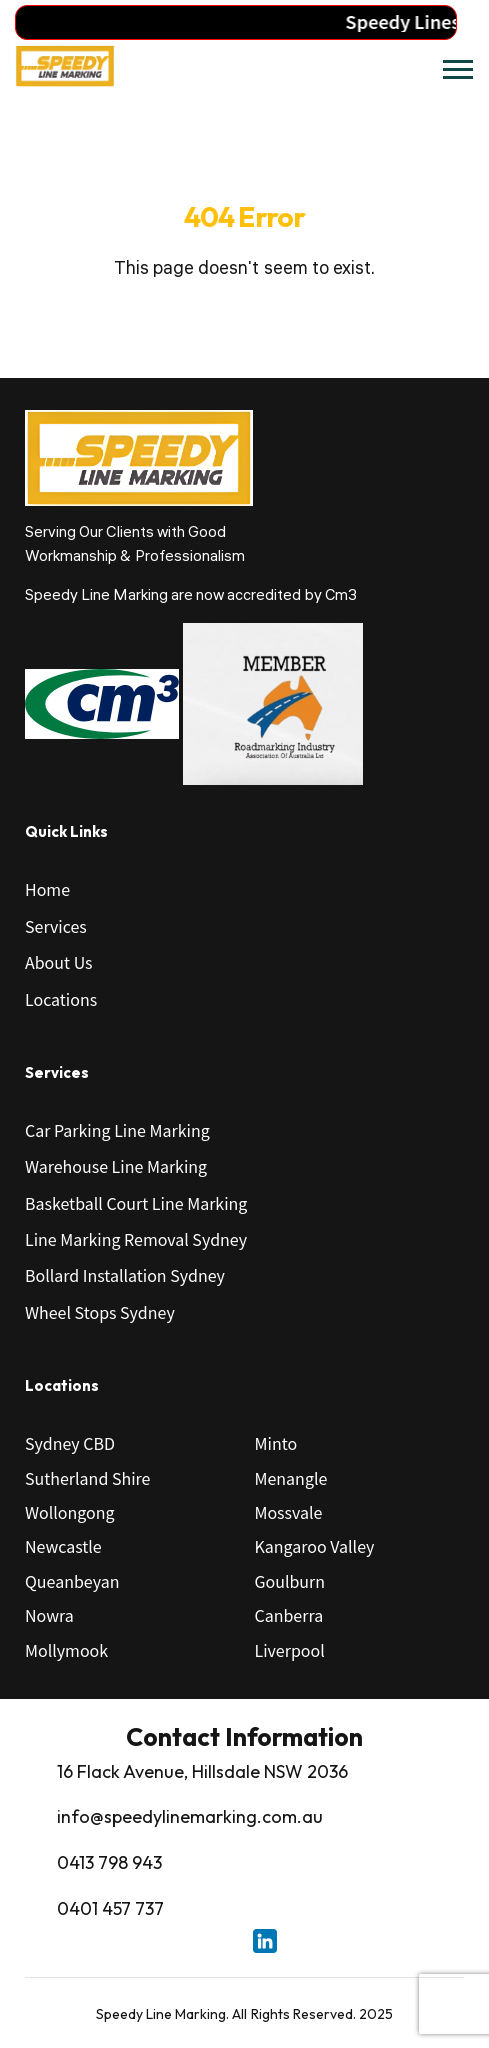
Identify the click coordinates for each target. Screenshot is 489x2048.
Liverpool (290, 1650)
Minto (276, 1443)
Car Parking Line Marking (117, 1130)
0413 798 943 (109, 1862)
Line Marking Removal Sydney (136, 1239)
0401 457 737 (110, 1908)
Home (47, 889)
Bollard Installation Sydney (125, 1275)
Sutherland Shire (87, 1478)
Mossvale (289, 1512)
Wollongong (70, 1512)
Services (56, 926)
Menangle (291, 1478)
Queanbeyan (72, 1581)
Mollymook (66, 1650)
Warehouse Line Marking (116, 1166)
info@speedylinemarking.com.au (190, 1816)
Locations (61, 999)
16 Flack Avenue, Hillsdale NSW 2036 (202, 1771)
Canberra (289, 1615)
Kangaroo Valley (315, 1546)
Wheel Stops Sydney (100, 1312)
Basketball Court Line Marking (136, 1203)
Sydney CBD (70, 1443)
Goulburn (290, 1581)
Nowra (49, 1615)
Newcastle (63, 1546)
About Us (59, 962)
